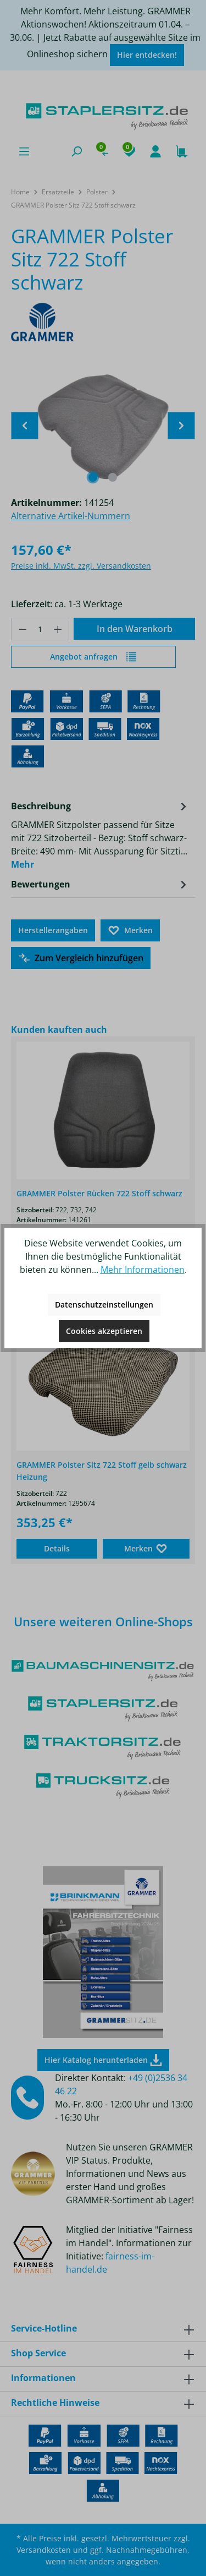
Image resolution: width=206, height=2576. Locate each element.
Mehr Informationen (143, 1270)
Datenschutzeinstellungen (104, 1304)
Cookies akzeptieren (104, 1331)
